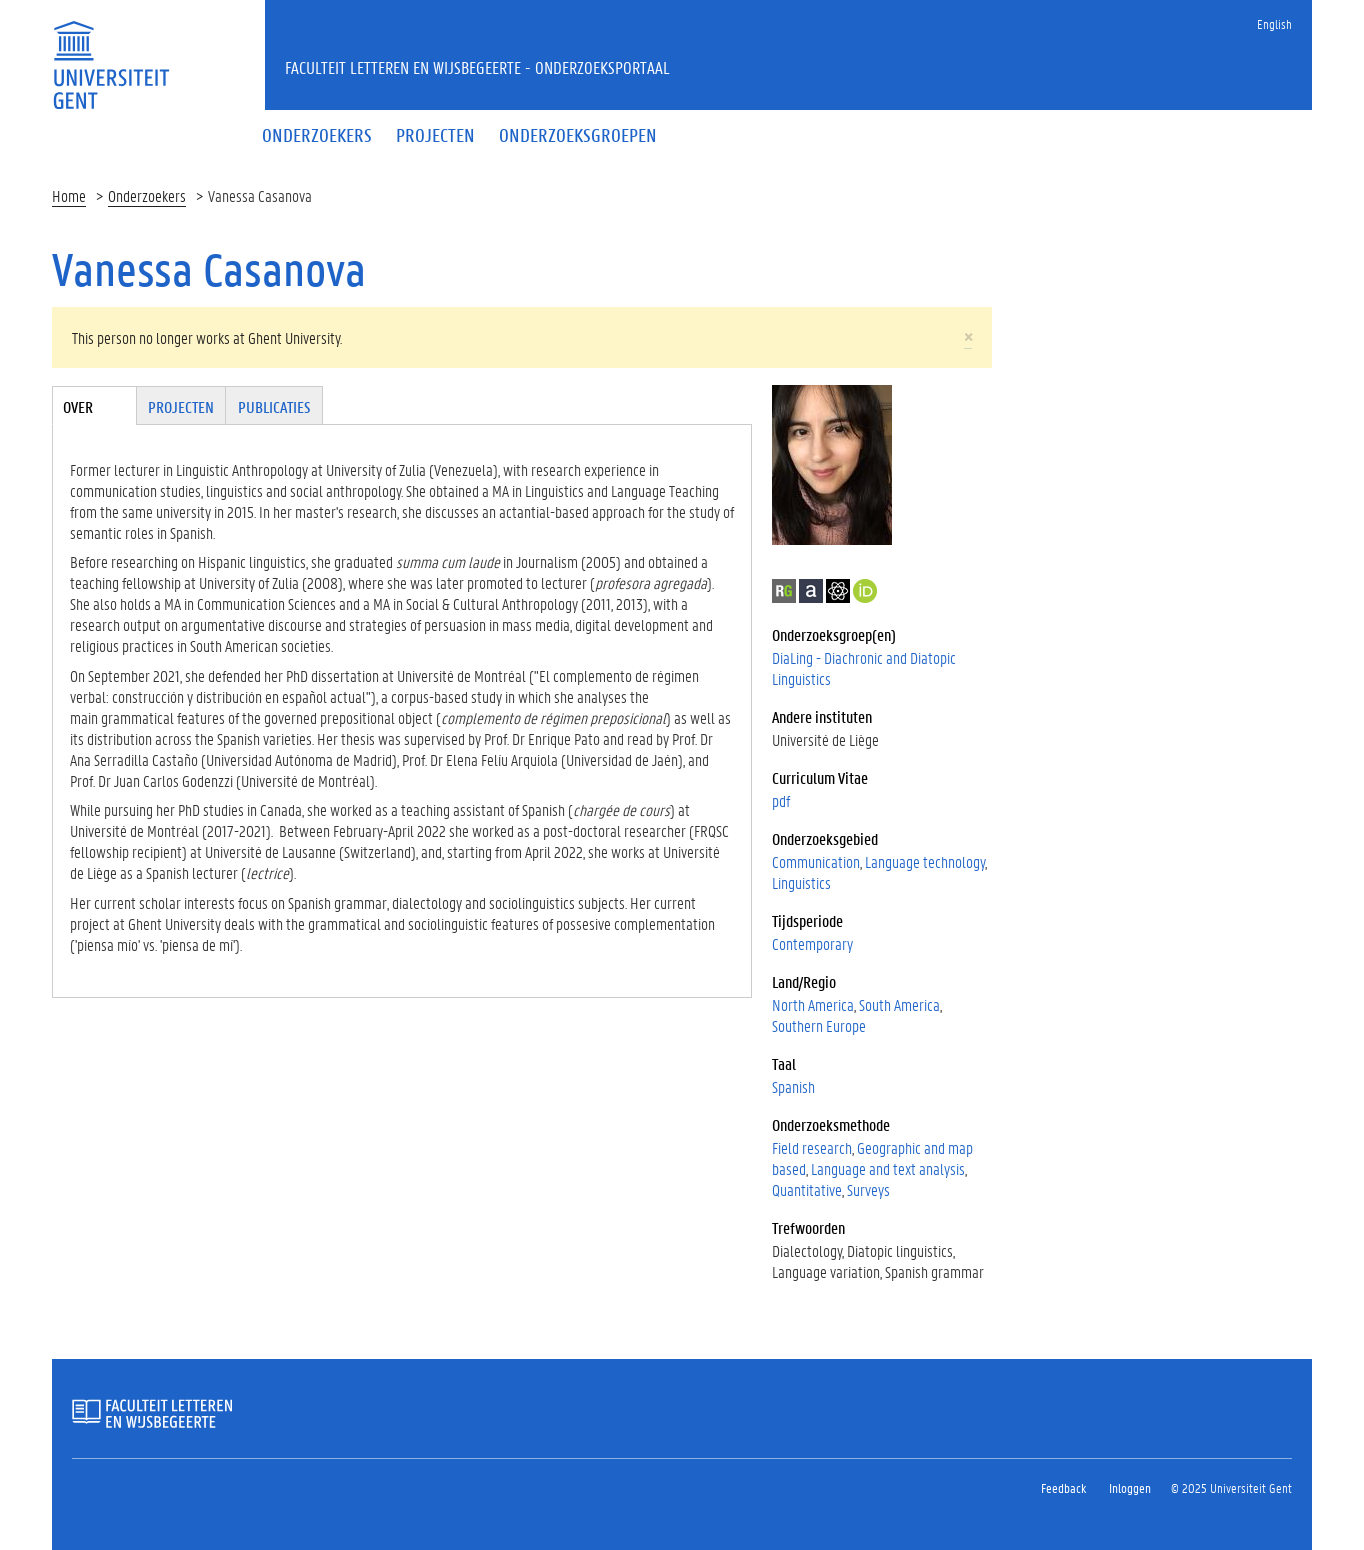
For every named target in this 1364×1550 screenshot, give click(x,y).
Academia (811, 591)
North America (813, 1004)
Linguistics (801, 882)
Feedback (1063, 1487)
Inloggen (1130, 1487)
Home (69, 195)
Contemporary (812, 943)
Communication (816, 861)
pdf (781, 800)
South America (899, 1004)
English (1274, 23)
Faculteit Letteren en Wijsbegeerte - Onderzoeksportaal (477, 67)
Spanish (793, 1086)
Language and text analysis (888, 1168)
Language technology (925, 861)
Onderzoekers (147, 195)
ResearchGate (784, 591)
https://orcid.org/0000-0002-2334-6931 (865, 591)
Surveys (868, 1189)
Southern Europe (819, 1025)
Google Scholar (838, 591)
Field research (812, 1147)
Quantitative (807, 1189)
